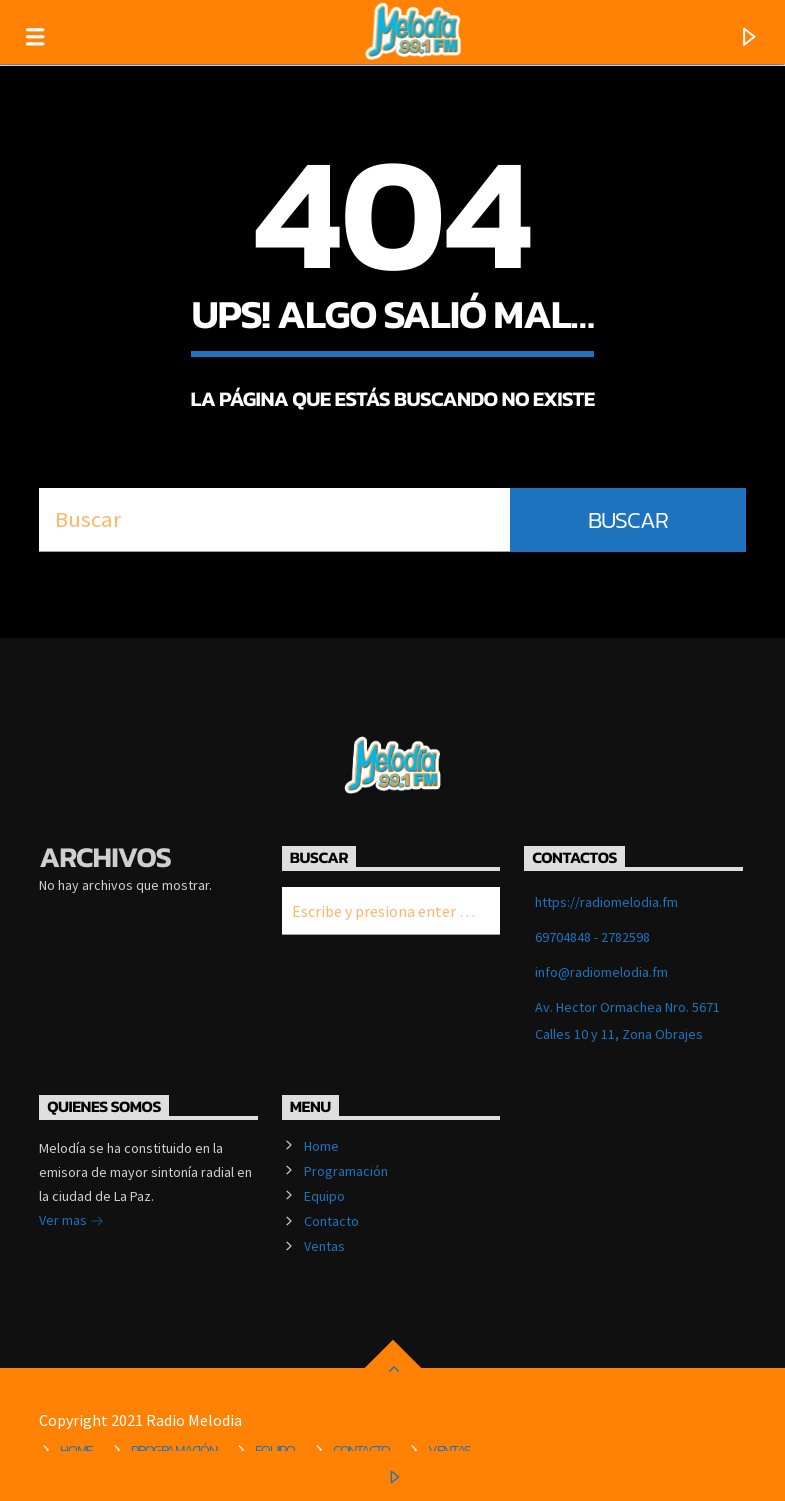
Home (321, 1146)
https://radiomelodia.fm (606, 902)
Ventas (324, 1246)
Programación (346, 1171)
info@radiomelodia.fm (601, 972)
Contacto (331, 1221)
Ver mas (71, 1222)
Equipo (324, 1196)
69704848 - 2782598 (592, 937)
